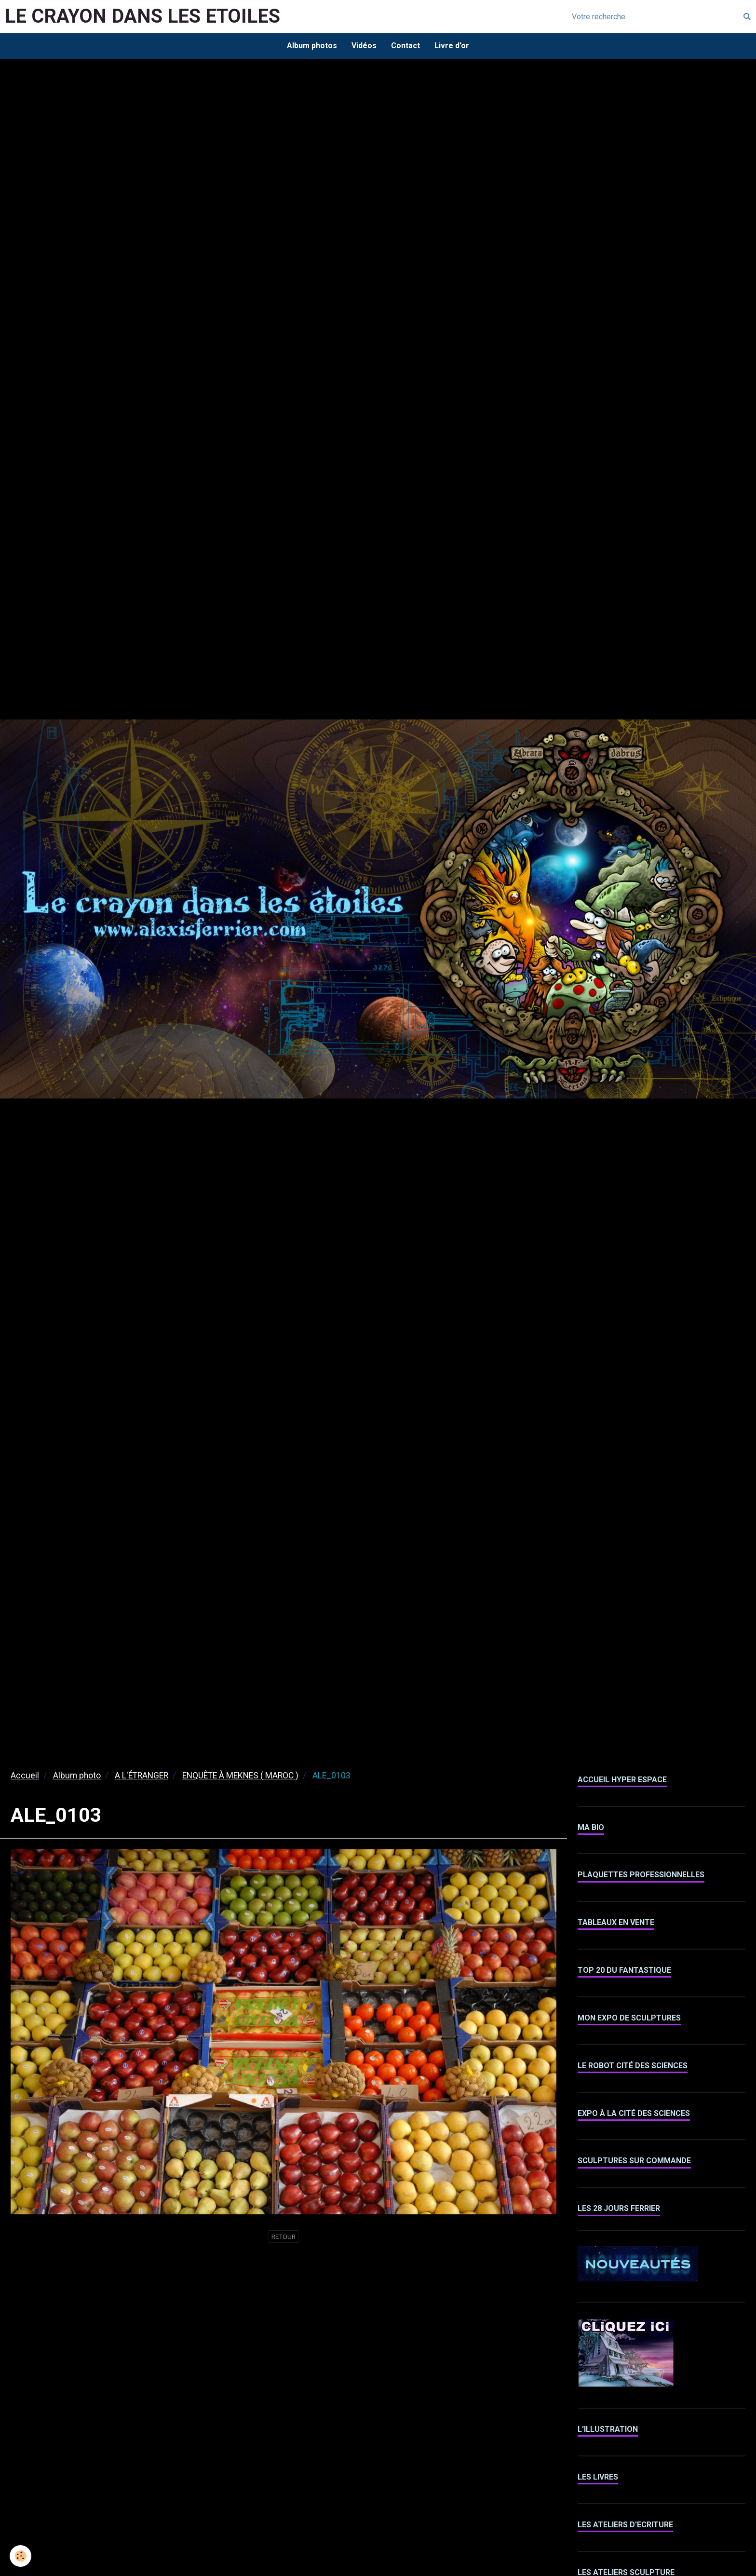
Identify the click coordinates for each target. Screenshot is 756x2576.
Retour (283, 2236)
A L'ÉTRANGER (141, 1775)
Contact (405, 45)
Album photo (77, 1775)
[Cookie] (20, 2556)
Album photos (312, 45)
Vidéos (364, 45)
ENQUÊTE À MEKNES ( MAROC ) (240, 1775)
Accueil (25, 1775)
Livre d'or (451, 45)
